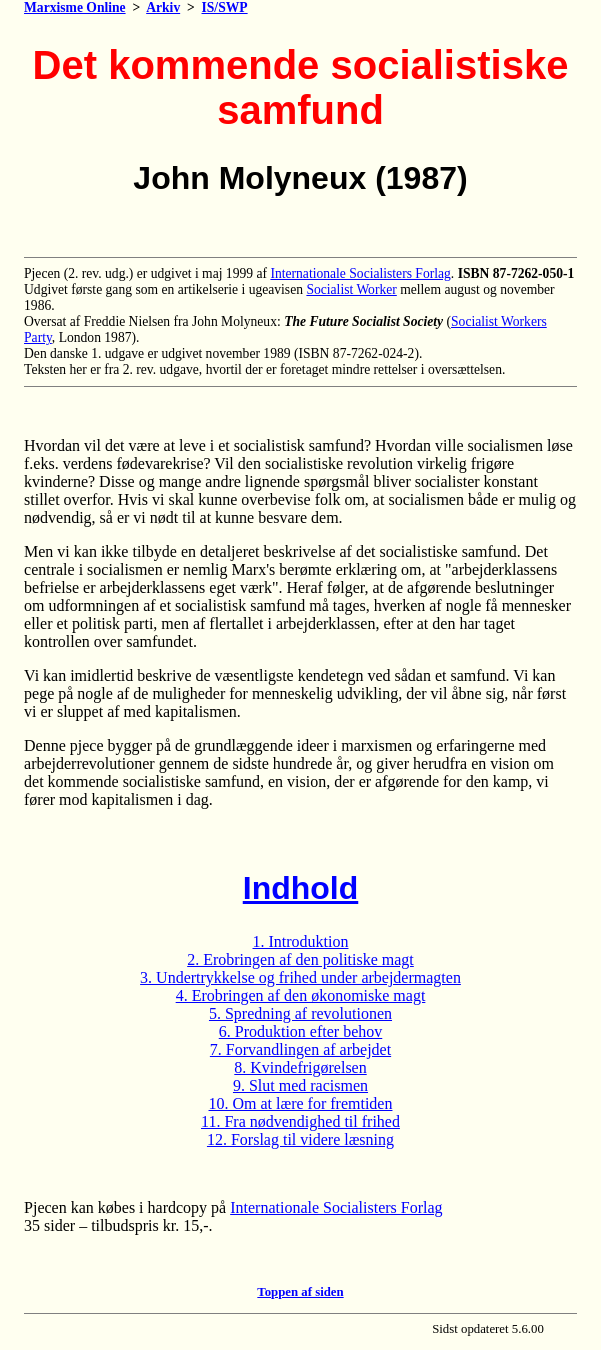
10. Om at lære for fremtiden (301, 1103)
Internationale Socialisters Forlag (360, 273)
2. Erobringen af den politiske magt (300, 959)
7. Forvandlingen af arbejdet (300, 1049)
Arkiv (163, 7)
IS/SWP (225, 7)
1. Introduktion (301, 941)
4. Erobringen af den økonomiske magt (301, 995)
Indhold (301, 888)
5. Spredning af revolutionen (300, 1013)
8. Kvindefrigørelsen (300, 1067)
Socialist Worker (351, 289)
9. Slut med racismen (300, 1085)
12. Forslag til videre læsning (300, 1139)
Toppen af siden (300, 1292)
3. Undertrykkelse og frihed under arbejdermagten (300, 977)
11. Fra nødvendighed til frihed (300, 1121)
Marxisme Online (75, 7)
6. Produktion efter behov (301, 1031)
